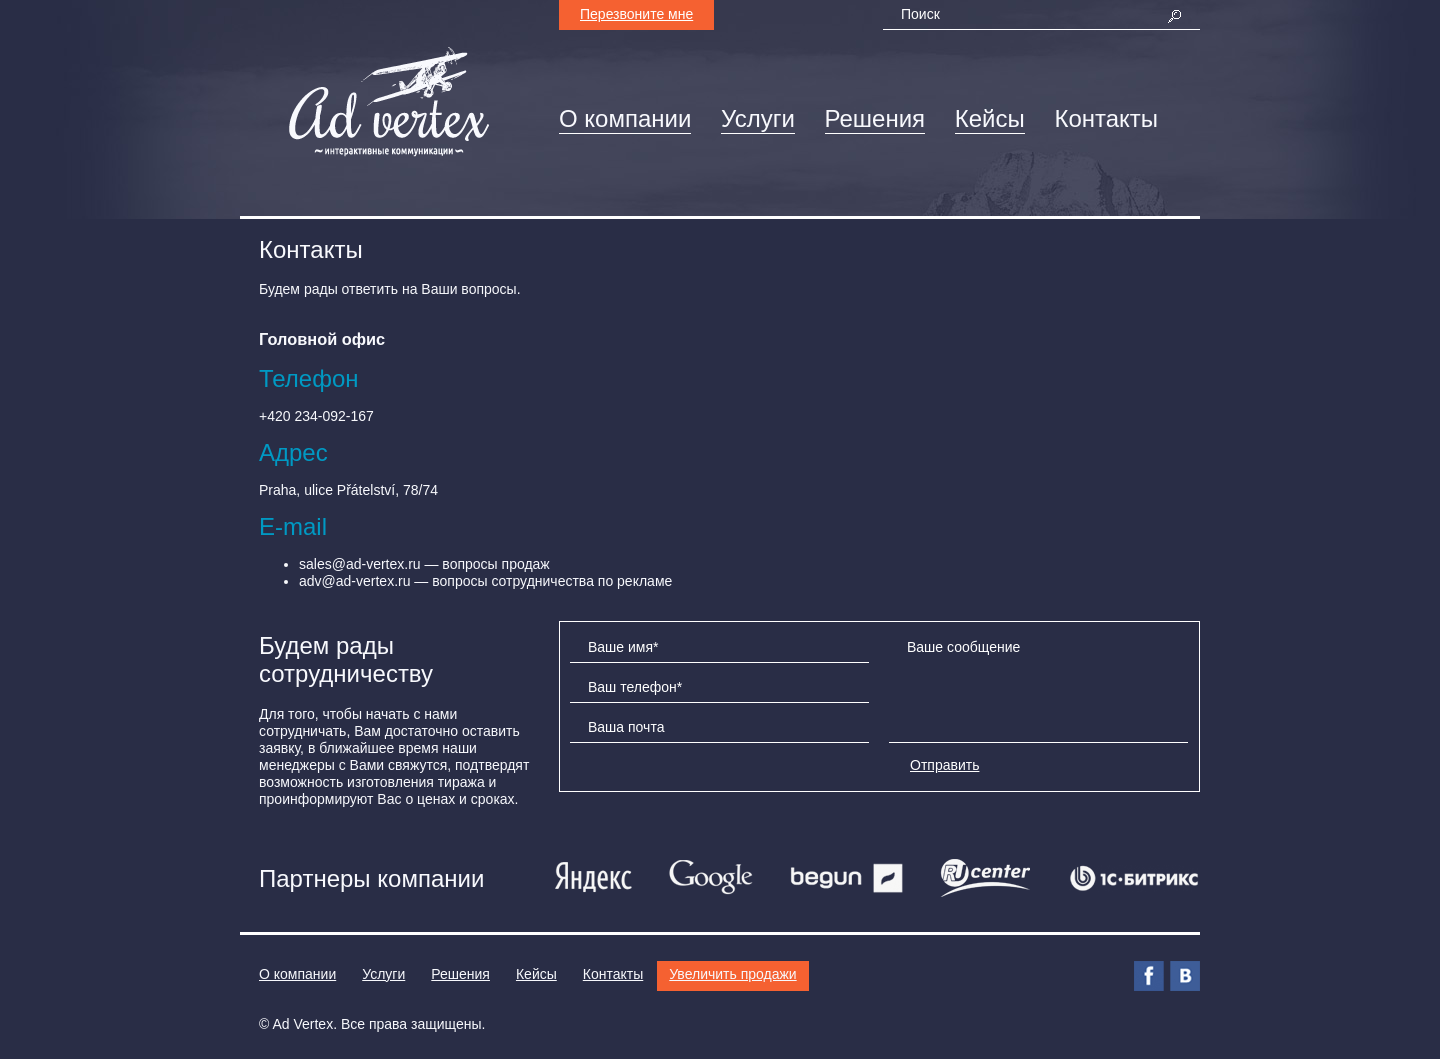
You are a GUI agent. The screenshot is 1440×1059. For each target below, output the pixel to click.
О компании (625, 118)
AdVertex (389, 102)
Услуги (758, 118)
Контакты (1106, 118)
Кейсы (990, 118)
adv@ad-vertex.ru (354, 581)
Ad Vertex (302, 1024)
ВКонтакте (1185, 976)
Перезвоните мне (636, 14)
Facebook (1149, 976)
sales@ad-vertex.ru (360, 564)
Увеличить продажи (732, 974)
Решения (875, 118)
